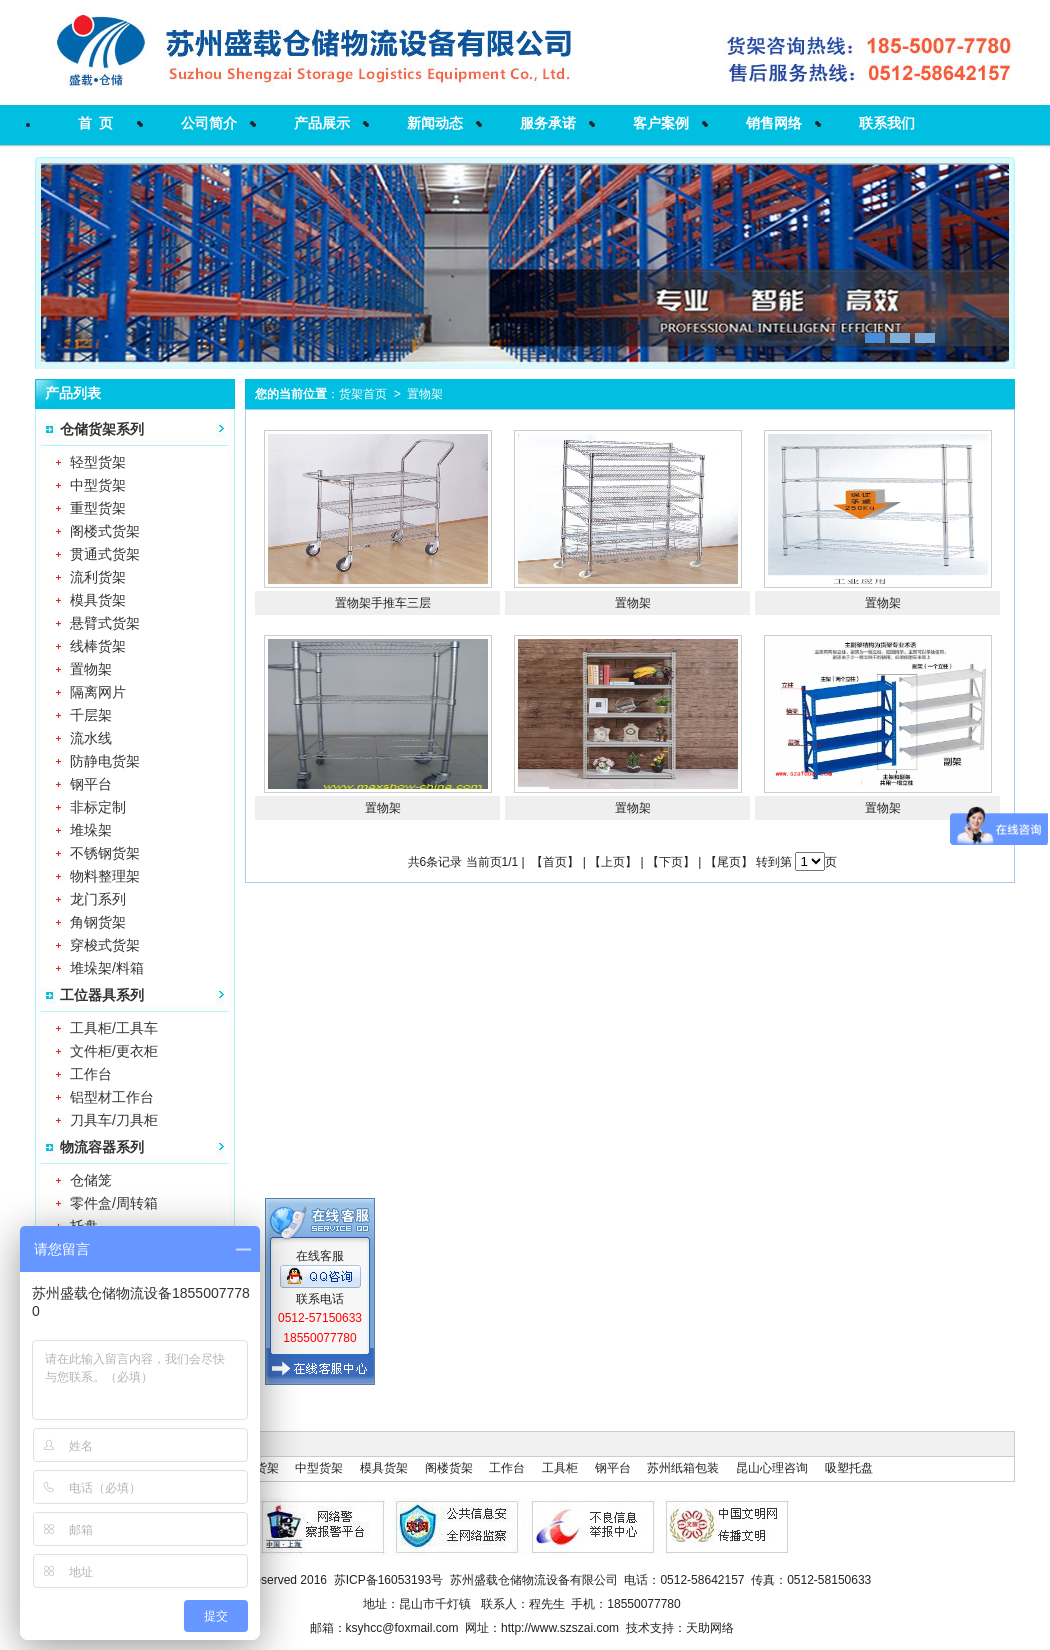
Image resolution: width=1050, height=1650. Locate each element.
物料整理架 (105, 876)
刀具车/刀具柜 (114, 1120)
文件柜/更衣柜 (114, 1051)
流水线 (91, 738)
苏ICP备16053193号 (388, 1580)
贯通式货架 (105, 554)
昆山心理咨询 (772, 1468)
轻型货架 (98, 462)
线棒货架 (98, 646)
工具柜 (560, 1468)
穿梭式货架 (105, 945)
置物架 (91, 669)
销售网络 (774, 123)
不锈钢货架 (105, 853)
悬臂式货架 (105, 623)
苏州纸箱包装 (683, 1468)
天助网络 (710, 1628)
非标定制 (98, 807)
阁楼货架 (449, 1468)
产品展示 (322, 123)
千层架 (91, 715)
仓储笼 (91, 1180)
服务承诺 (548, 123)
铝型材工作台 (112, 1097)
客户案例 (661, 123)
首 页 (96, 123)
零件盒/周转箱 (114, 1203)
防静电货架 (105, 761)
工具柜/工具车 (114, 1028)
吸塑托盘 (849, 1468)
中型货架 (98, 485)
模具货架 (98, 600)
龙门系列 (98, 899)
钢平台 (91, 784)
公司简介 (209, 123)
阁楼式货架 (105, 531)
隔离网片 (98, 692)
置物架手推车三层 (383, 603)
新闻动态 (435, 123)
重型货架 (98, 508)
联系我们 (887, 123)
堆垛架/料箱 (107, 968)
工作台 (91, 1074)
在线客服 (320, 1248)
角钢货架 (98, 922)
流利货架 (98, 577)
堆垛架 (91, 830)
